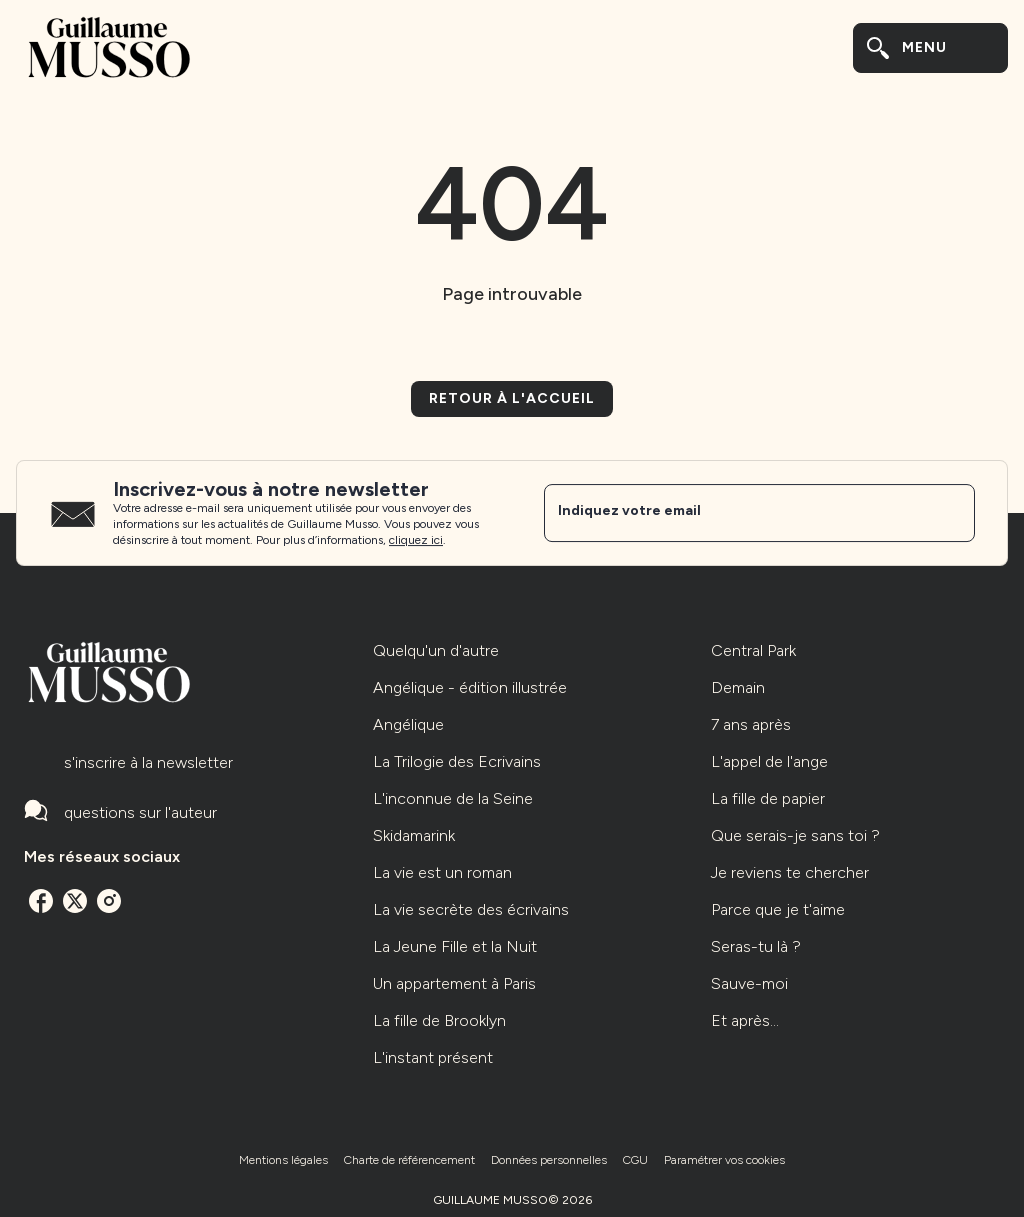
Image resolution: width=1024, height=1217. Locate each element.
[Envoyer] (951, 513)
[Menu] (930, 48)
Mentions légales (283, 1160)
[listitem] (41, 901)
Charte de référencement (409, 1160)
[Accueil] (108, 47)
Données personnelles (549, 1160)
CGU (635, 1160)
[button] (512, 399)
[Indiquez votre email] (734, 513)
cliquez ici (416, 540)
